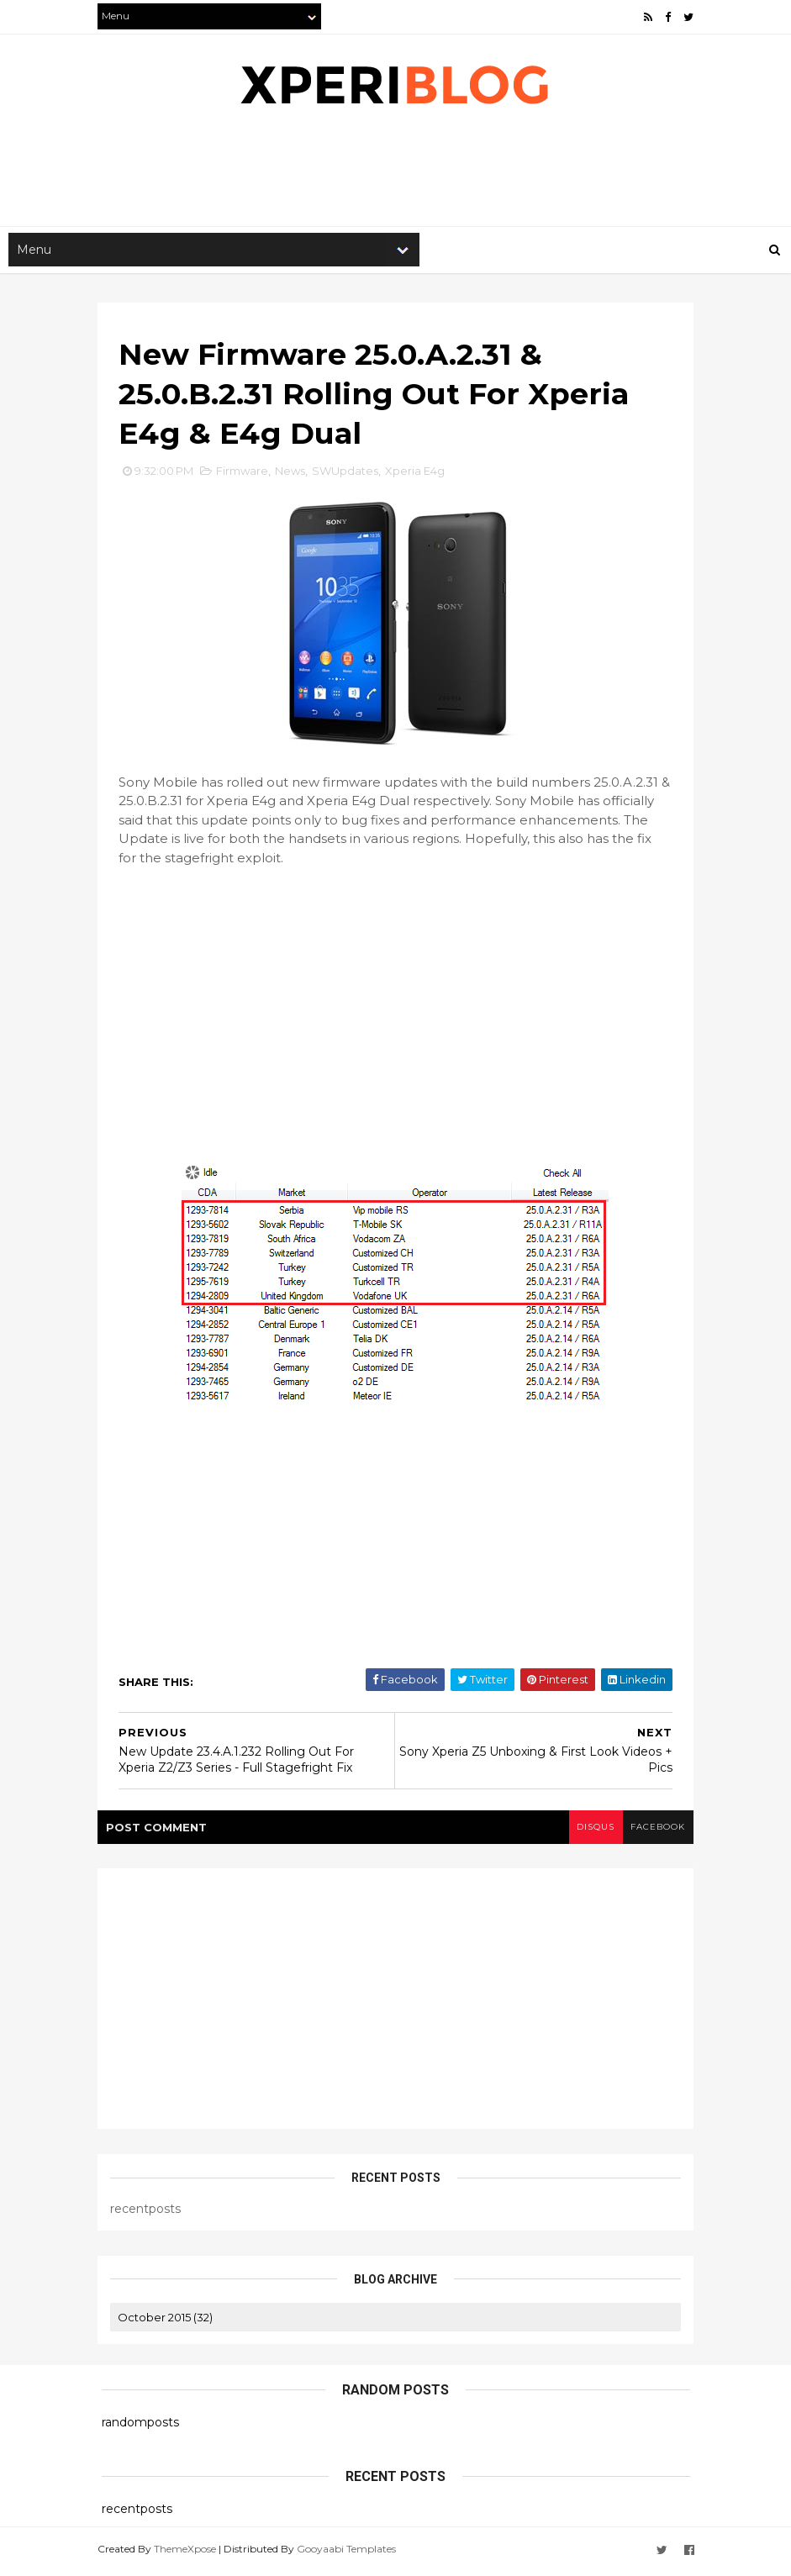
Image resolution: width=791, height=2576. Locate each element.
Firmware (246, 475)
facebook (654, 1830)
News (294, 475)
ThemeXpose (189, 2553)
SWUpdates (349, 475)
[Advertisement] (408, 173)
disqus (591, 1830)
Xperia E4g (419, 475)
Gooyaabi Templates (350, 2553)
